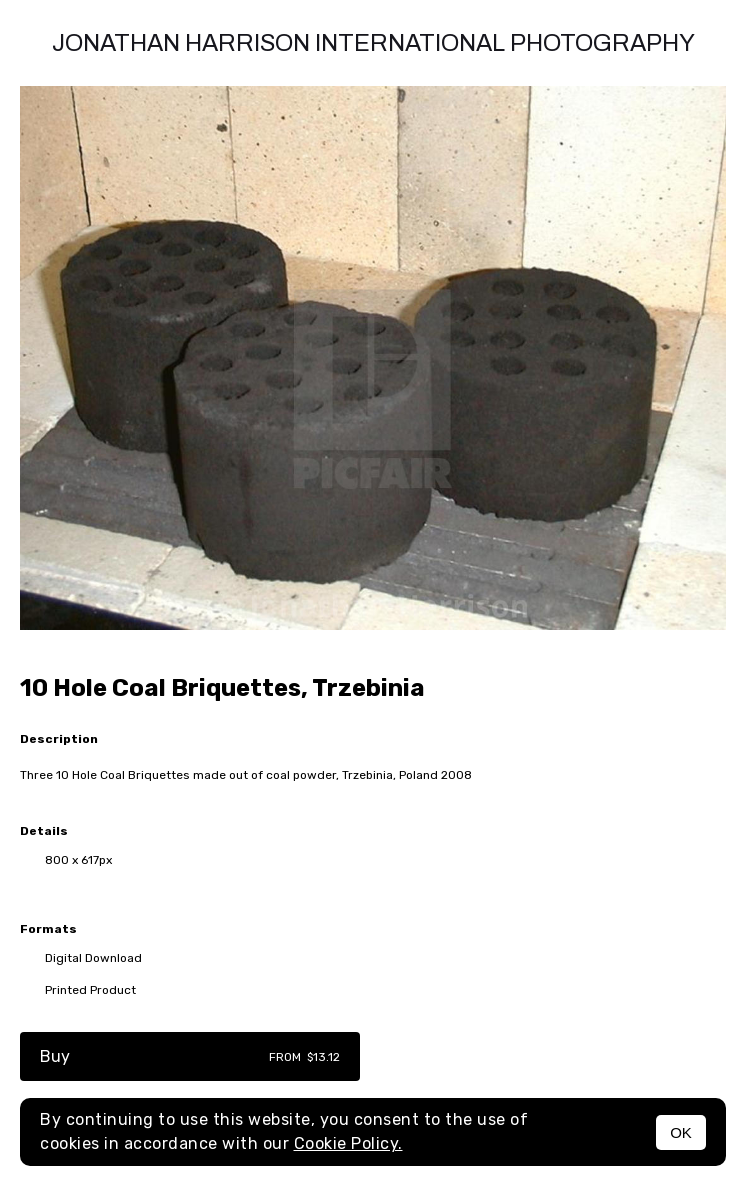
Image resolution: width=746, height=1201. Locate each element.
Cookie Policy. (348, 1143)
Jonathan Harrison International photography (373, 43)
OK (681, 1132)
